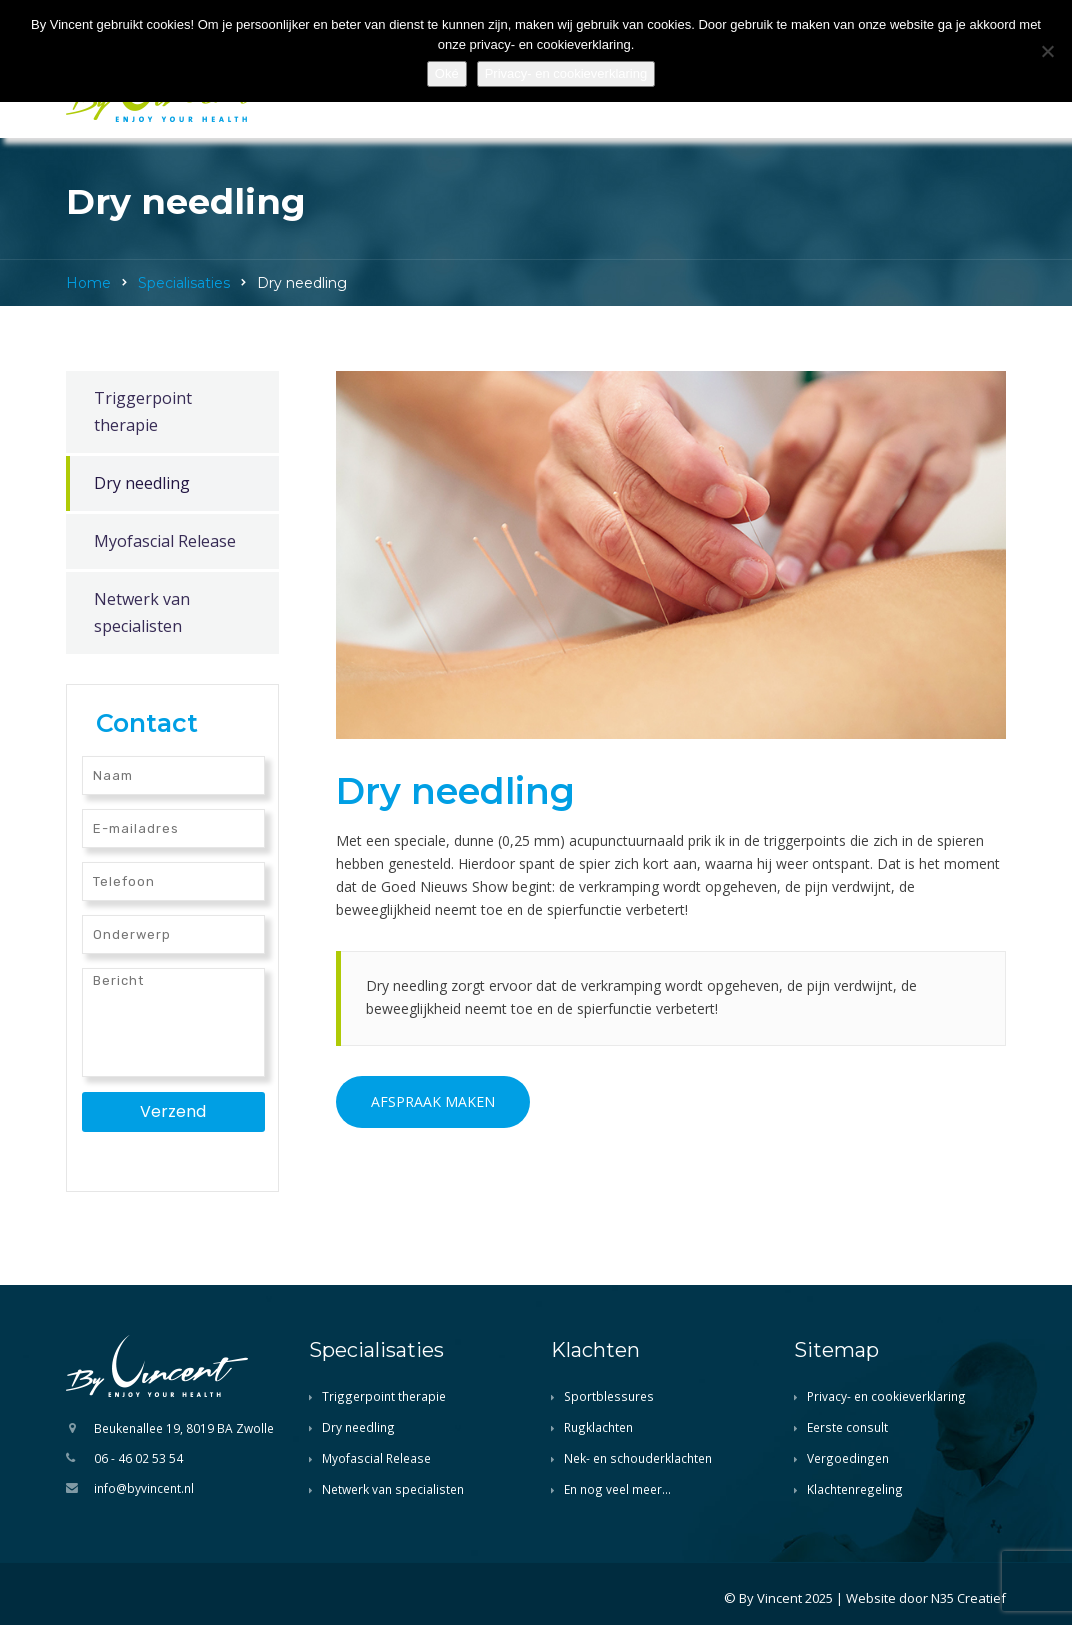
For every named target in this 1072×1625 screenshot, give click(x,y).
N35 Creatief (968, 1598)
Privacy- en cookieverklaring (886, 1396)
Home (88, 283)
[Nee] (1047, 51)
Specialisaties (184, 283)
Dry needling (142, 483)
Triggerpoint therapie (143, 411)
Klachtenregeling (855, 1489)
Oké (447, 73)
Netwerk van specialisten (142, 612)
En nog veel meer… (617, 1489)
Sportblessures (609, 1396)
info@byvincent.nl (144, 1488)
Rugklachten (598, 1427)
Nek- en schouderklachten (638, 1458)
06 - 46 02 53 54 (138, 1458)
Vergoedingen (848, 1458)
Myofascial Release (165, 541)
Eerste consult (847, 1427)
